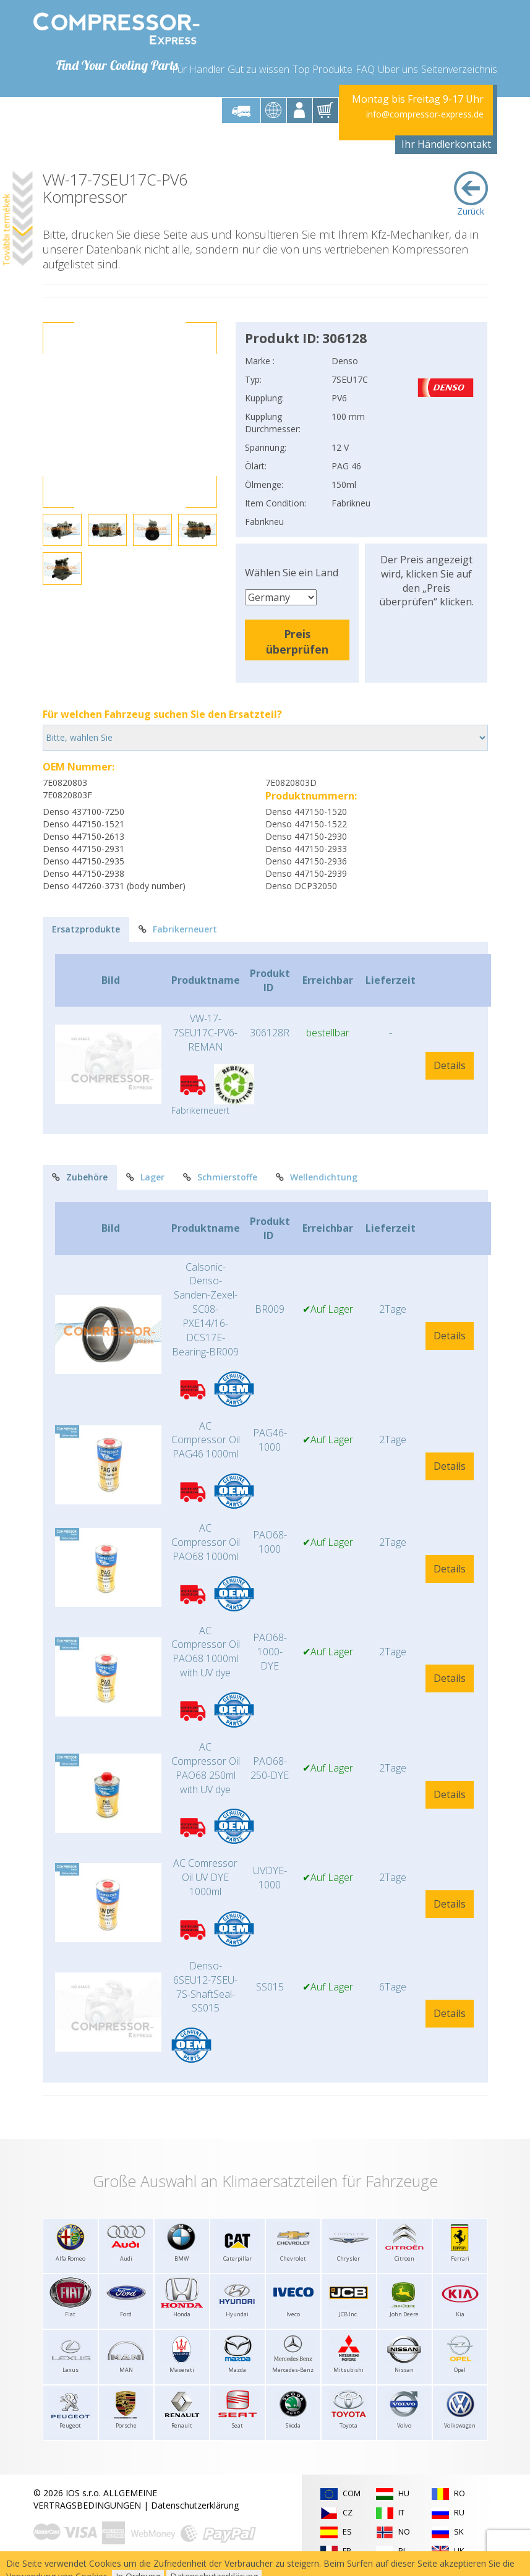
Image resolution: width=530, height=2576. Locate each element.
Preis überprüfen (297, 641)
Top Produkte (323, 69)
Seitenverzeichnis (459, 69)
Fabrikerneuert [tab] (178, 929)
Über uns (398, 69)
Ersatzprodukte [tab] (86, 929)
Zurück (471, 194)
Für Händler (198, 69)
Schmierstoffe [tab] (220, 1177)
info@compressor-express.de (425, 114)
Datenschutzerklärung (195, 2505)
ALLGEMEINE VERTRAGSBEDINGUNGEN (95, 2499)
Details (450, 1065)
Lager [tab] (145, 1177)
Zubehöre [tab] (80, 1177)
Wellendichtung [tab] (316, 1177)
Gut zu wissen (258, 69)
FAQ (365, 69)
